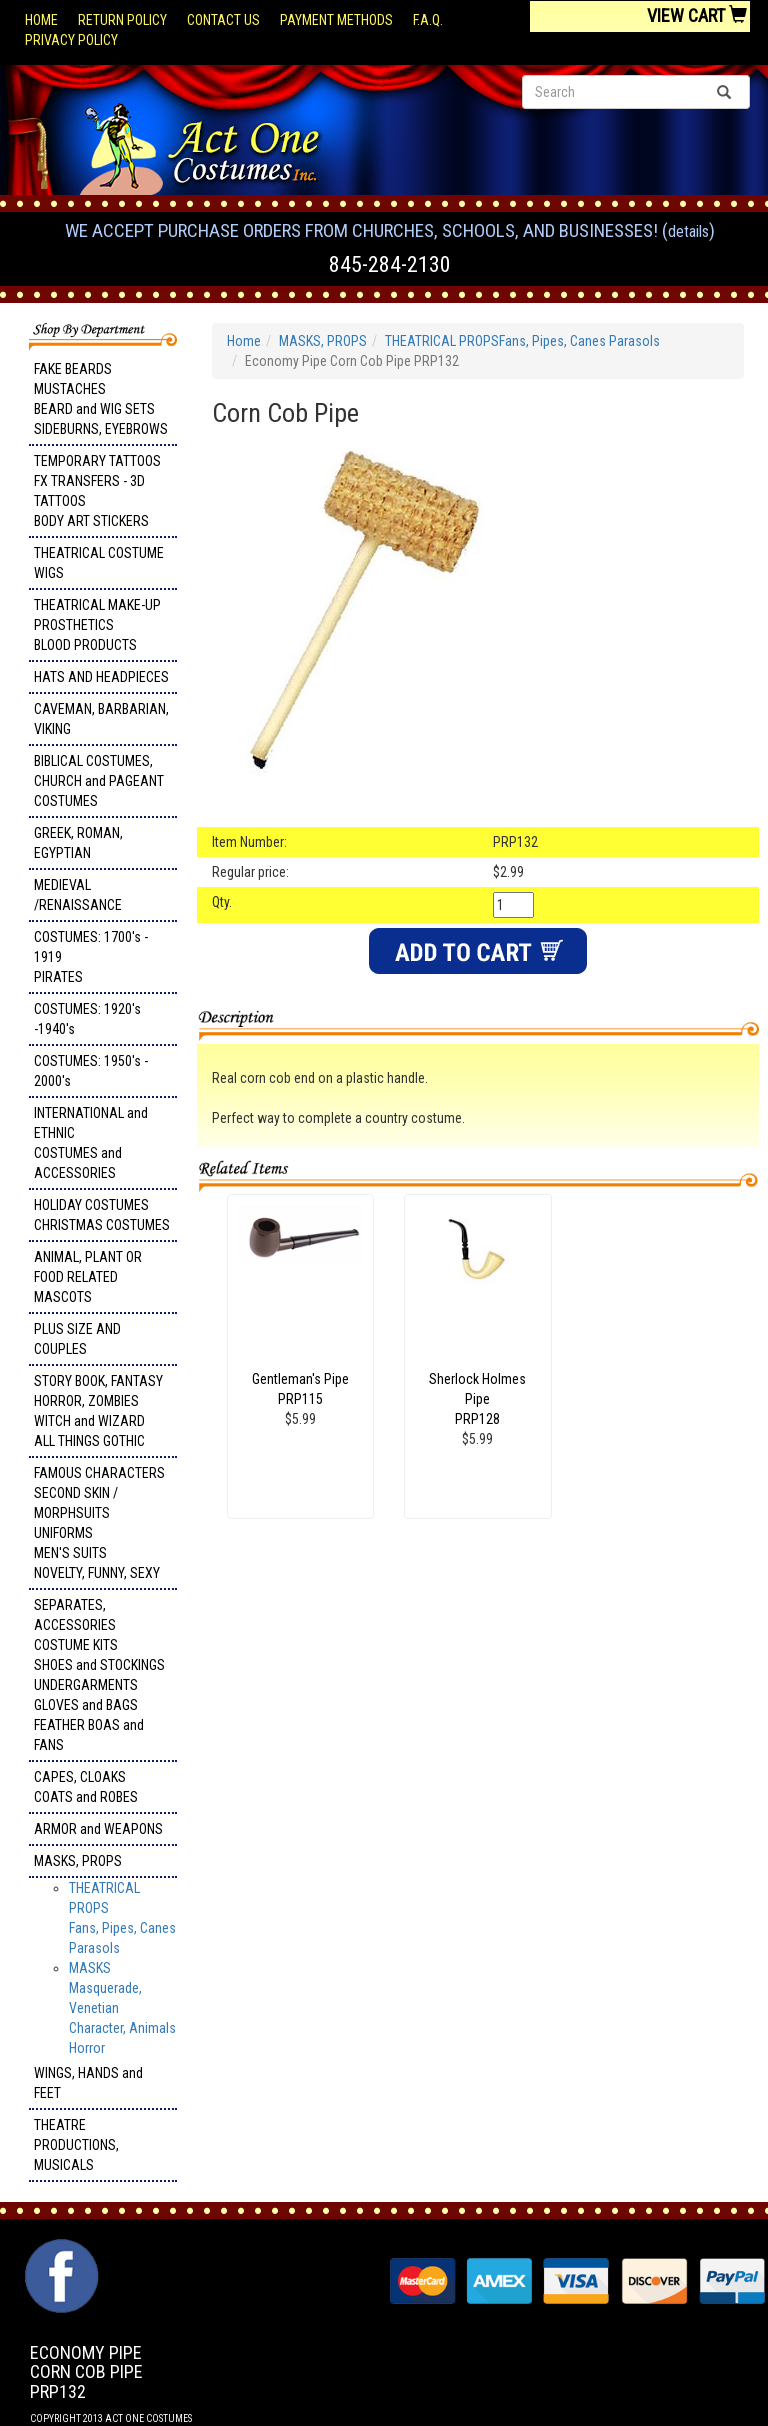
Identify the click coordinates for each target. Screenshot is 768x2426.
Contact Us (223, 20)
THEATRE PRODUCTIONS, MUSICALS (76, 2145)
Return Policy (122, 20)
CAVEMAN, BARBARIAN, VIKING (101, 719)
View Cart (697, 15)
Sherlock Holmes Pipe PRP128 (477, 1399)
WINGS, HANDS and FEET (88, 2083)
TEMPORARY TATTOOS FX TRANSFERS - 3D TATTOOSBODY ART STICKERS (97, 491)
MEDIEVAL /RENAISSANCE (78, 895)
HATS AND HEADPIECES (101, 677)
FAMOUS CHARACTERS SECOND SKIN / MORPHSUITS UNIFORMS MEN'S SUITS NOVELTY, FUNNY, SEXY (99, 1523)
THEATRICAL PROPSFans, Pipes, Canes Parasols (522, 341)
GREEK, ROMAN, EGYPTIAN (78, 843)
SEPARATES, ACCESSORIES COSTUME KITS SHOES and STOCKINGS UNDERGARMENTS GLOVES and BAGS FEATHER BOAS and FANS (99, 1675)
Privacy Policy (71, 40)
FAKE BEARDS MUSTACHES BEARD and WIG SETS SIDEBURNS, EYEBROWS (101, 399)
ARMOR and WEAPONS (98, 1829)
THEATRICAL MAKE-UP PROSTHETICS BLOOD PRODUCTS (97, 625)
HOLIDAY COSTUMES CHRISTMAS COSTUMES (102, 1215)
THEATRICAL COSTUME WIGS (99, 563)
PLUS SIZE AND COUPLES (77, 1339)
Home (41, 20)
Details (688, 231)
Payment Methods (336, 20)
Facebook (59, 2249)
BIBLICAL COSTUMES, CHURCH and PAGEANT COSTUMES (99, 781)
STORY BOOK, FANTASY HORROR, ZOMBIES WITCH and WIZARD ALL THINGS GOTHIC (98, 1411)
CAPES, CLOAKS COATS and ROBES (86, 1787)
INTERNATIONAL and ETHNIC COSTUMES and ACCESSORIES (91, 1143)
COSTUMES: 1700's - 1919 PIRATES (91, 957)
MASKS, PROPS (78, 1861)
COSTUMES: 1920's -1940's (87, 1019)
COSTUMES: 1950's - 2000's (91, 1071)
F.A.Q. (428, 20)
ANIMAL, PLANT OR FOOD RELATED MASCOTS (88, 1277)
